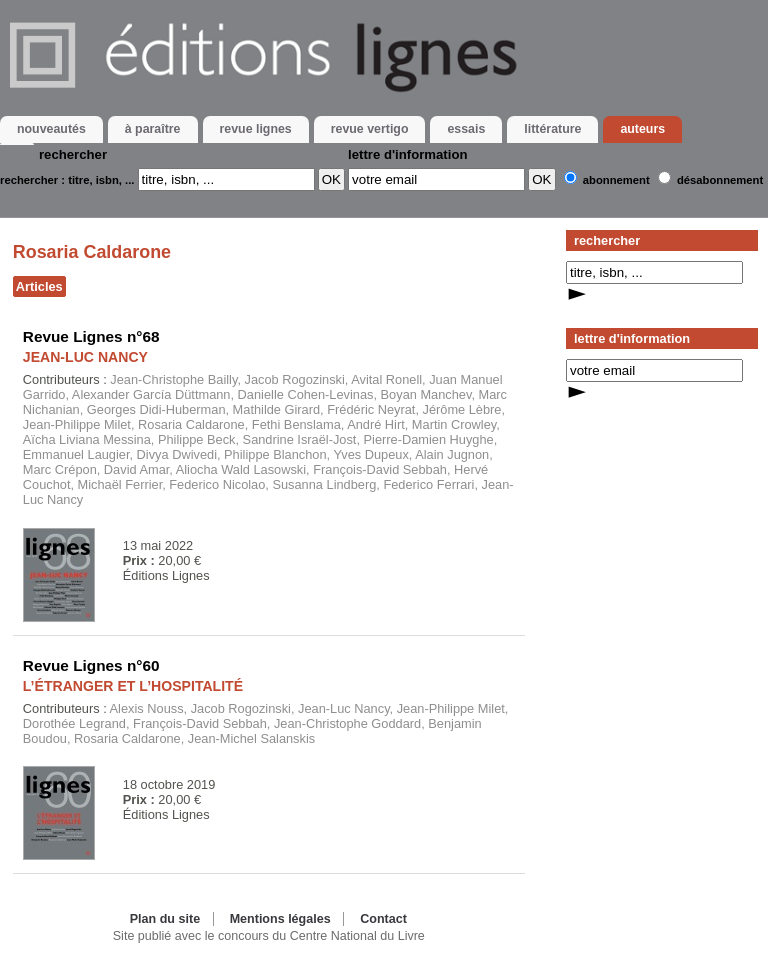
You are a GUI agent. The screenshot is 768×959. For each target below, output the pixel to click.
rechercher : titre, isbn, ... (67, 180)
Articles (39, 286)
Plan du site (165, 919)
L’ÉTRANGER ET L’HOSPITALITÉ (133, 686)
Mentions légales (280, 919)
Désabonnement (720, 180)
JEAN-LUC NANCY (85, 357)
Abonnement (616, 180)
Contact (383, 919)
